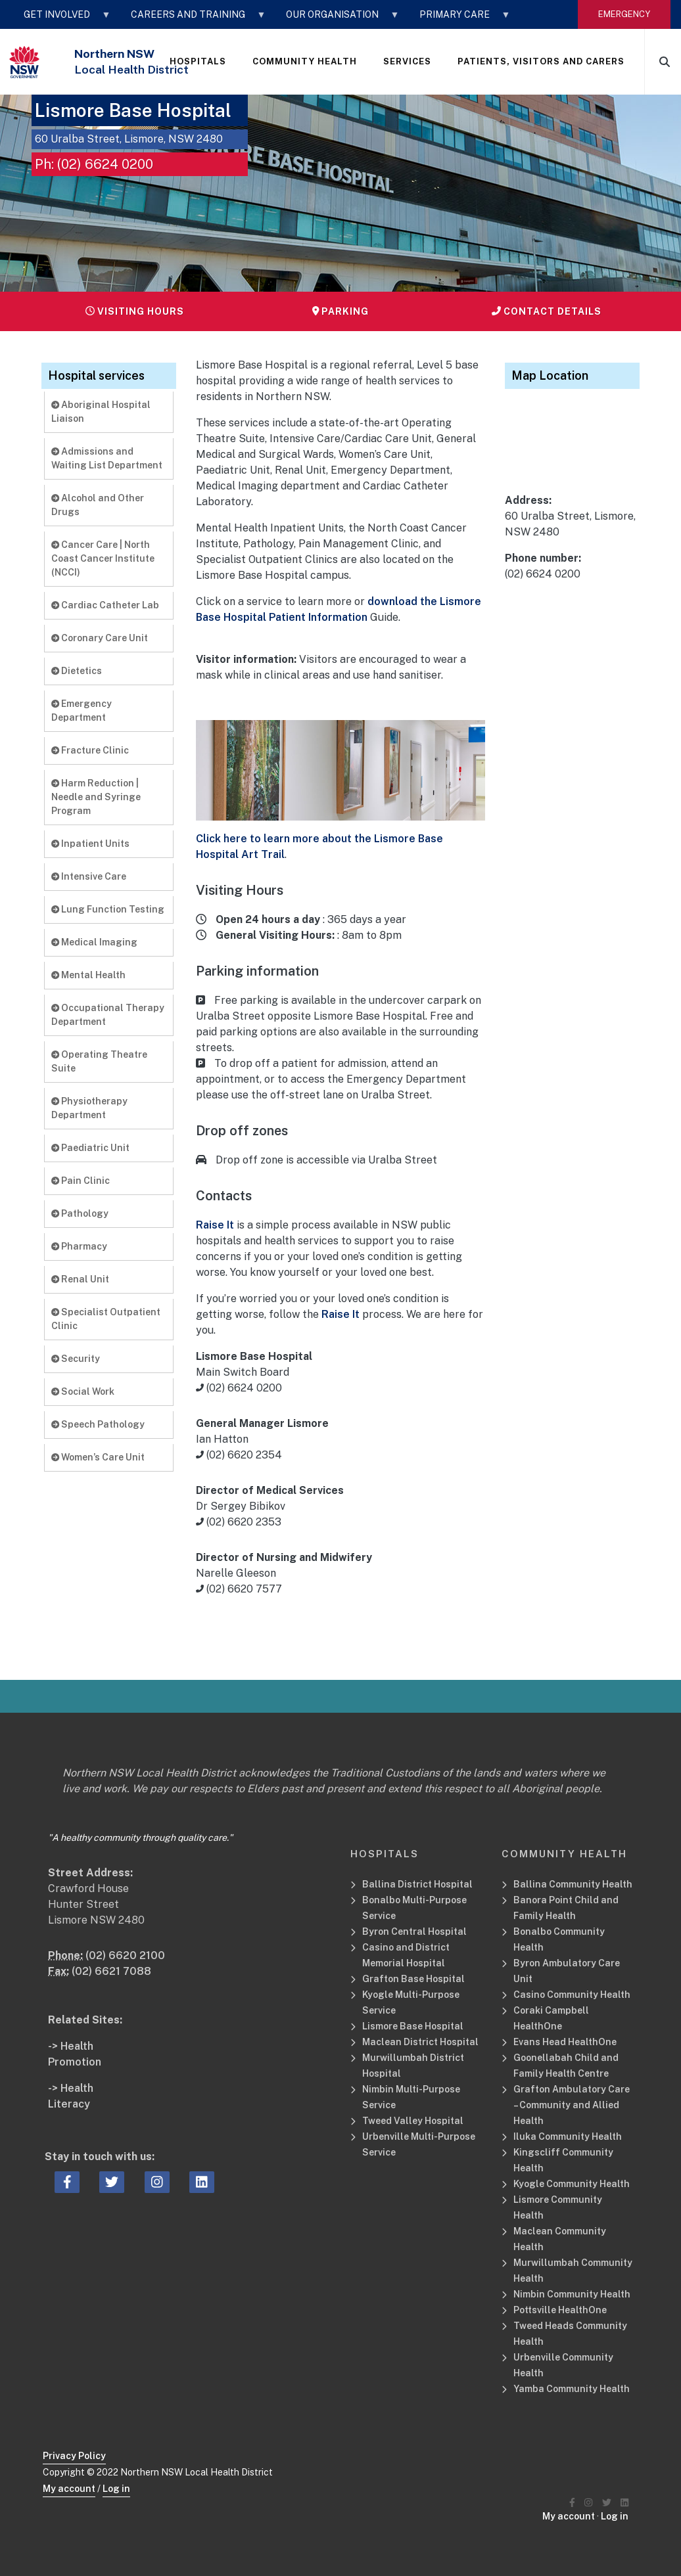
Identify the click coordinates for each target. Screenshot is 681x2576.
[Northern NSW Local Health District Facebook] (572, 2503)
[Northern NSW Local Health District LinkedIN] (624, 2503)
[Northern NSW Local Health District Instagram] (588, 2503)
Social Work (82, 1391)
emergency (624, 14)
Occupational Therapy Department (107, 1015)
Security (75, 1358)
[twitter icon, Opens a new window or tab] (111, 2182)
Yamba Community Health (571, 2389)
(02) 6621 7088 (111, 1971)
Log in (116, 2488)
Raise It (215, 1225)
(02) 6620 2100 (125, 1955)
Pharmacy (79, 1246)
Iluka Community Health (567, 2136)
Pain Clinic (80, 1180)
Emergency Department (81, 710)
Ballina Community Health (572, 1884)
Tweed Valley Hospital (412, 2120)
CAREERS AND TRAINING (192, 19)
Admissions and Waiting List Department (106, 458)
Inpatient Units (90, 843)
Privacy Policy (74, 2456)
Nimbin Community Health (571, 2294)
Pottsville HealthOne (560, 2310)
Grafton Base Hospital (413, 1979)
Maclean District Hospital (420, 2042)
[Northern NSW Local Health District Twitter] (606, 2503)
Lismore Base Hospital (412, 2026)
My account (69, 2488)
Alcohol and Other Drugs (97, 505)
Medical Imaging (94, 942)
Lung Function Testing (107, 909)
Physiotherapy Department (89, 1108)
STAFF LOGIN (58, 48)
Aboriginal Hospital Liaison (101, 411)
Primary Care (458, 19)
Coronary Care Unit (99, 638)
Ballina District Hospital (417, 1884)
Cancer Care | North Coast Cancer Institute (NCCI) (102, 558)
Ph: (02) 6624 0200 (94, 164)
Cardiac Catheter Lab (105, 605)
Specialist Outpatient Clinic (105, 1319)
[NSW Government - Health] (25, 62)
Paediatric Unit (90, 1147)
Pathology (79, 1213)
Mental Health (88, 975)
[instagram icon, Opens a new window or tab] (157, 2182)
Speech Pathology (98, 1424)
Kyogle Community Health (571, 2184)
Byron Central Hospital (414, 1931)
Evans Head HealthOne (565, 2042)
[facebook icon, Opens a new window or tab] (67, 2182)
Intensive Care (88, 876)
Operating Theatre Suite (99, 1061)
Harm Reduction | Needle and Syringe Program (96, 797)
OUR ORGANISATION (336, 19)
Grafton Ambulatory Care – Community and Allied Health (571, 2105)
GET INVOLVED (61, 19)
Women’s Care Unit (98, 1457)
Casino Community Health (571, 1994)
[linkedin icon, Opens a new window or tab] (202, 2182)
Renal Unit (80, 1279)
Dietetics (76, 671)
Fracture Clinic (90, 750)
